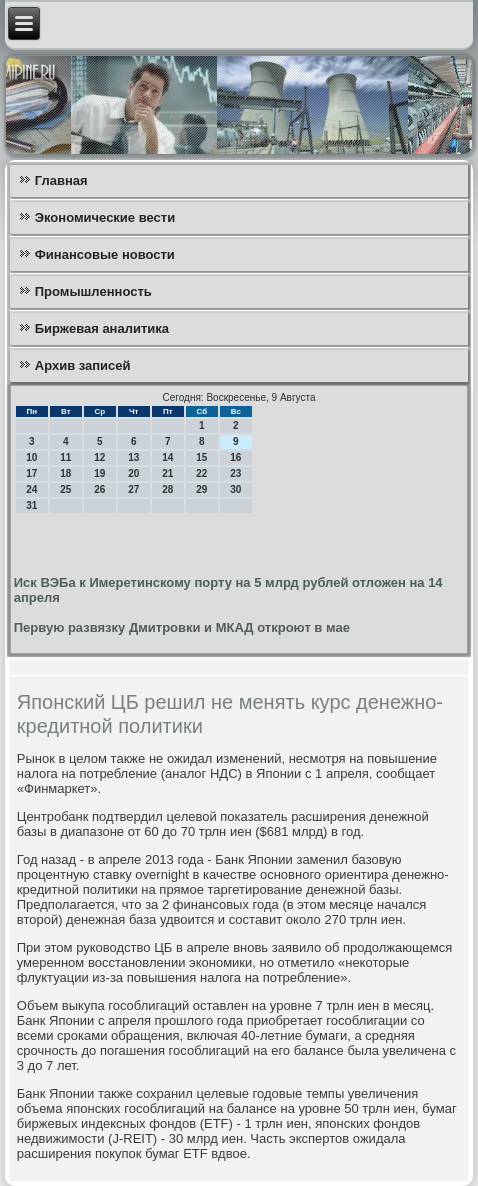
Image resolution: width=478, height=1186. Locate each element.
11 (65, 457)
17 (31, 473)
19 (99, 473)
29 (201, 489)
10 (31, 457)
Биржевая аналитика (102, 328)
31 (31, 505)
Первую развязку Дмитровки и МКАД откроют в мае (182, 627)
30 (235, 489)
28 (167, 489)
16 (235, 457)
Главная (61, 180)
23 (235, 473)
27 (133, 489)
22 (201, 473)
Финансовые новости (105, 254)
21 (167, 473)
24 (31, 489)
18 (65, 473)
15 (201, 457)
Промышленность (93, 291)
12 (99, 457)
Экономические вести (105, 217)
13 (133, 457)
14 (167, 457)
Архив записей (83, 365)
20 (133, 473)
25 (65, 489)
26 (99, 489)
